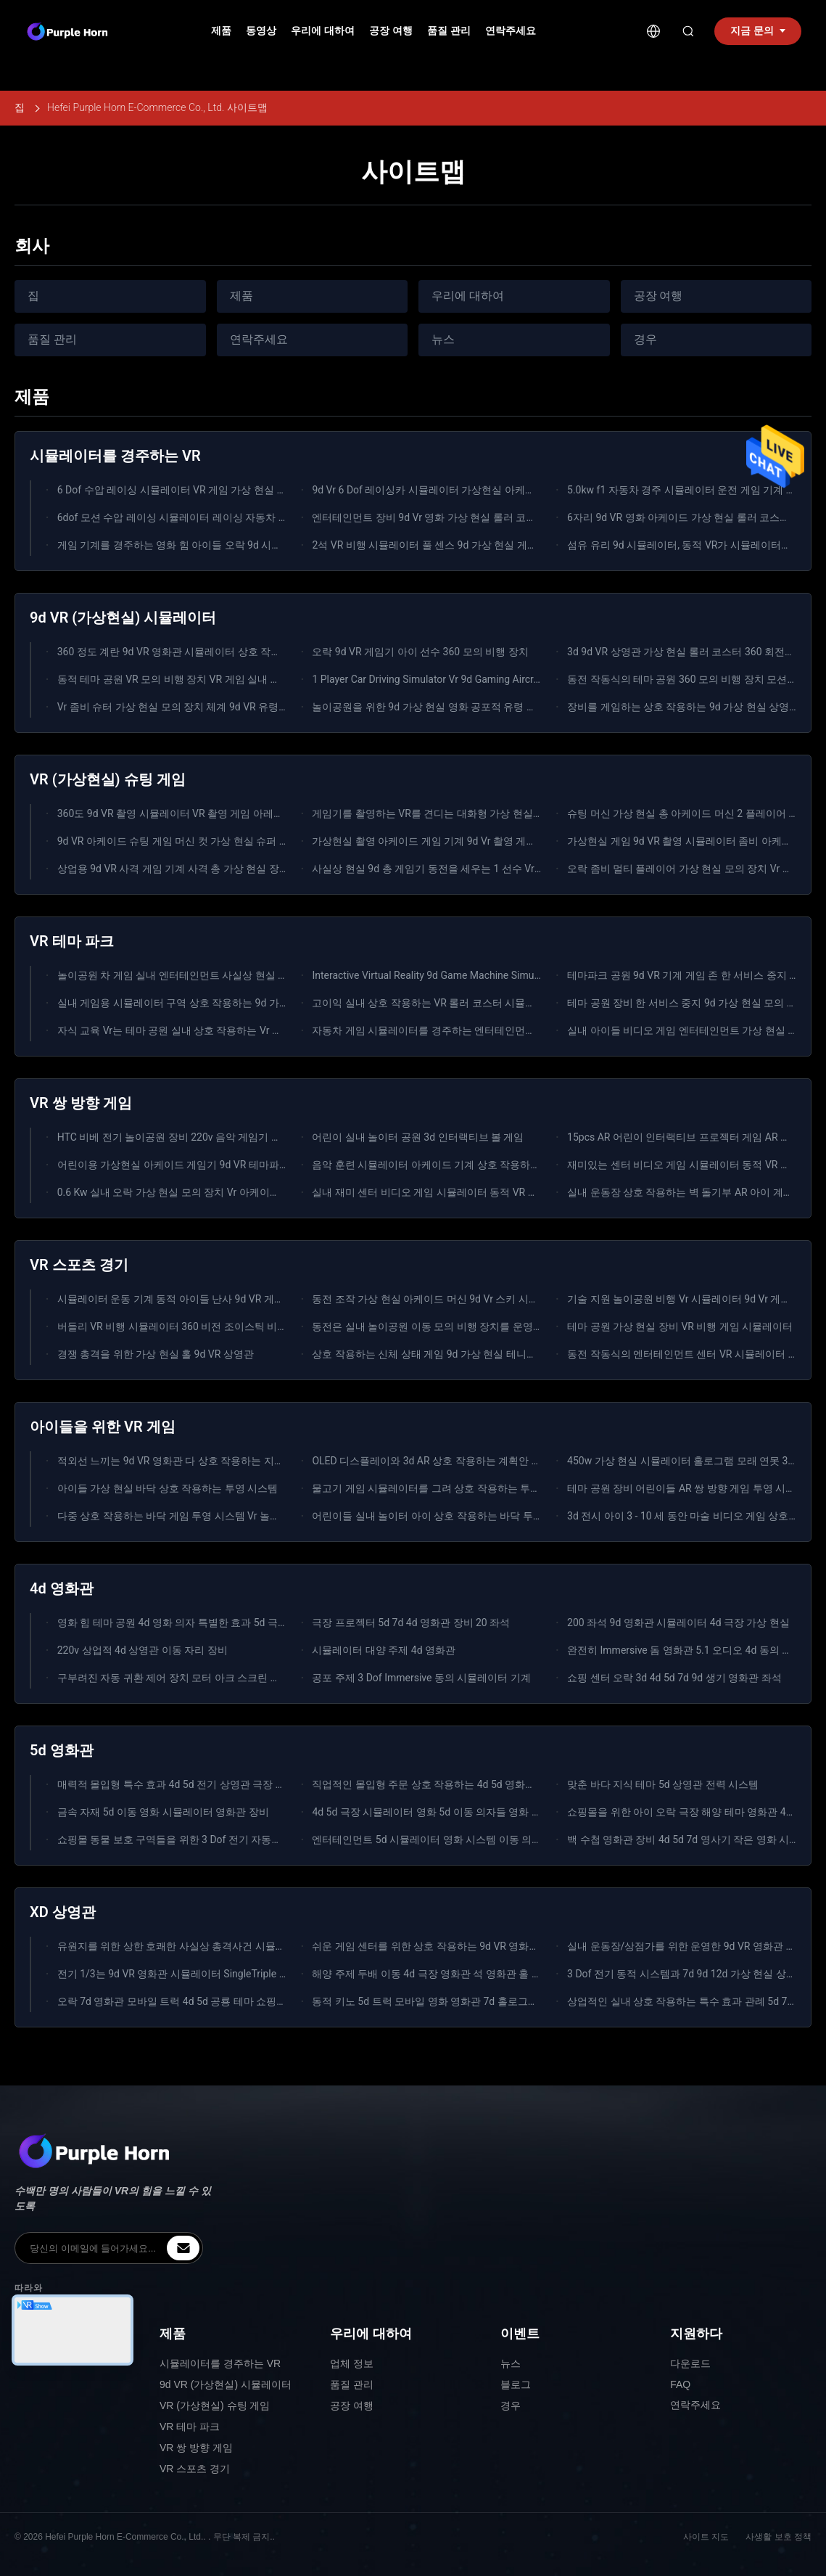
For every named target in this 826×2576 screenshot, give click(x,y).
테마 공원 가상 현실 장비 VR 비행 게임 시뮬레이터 (680, 1326)
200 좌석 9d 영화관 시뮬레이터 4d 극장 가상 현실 (678, 1622)
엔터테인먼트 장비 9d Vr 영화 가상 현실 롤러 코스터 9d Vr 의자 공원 (465, 517)
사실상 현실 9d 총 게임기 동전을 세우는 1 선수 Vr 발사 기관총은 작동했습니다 (488, 868)
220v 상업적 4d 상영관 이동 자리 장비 (142, 1650)
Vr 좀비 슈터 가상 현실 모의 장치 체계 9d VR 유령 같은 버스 (190, 707)
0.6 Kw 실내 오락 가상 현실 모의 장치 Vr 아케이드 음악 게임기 (196, 1192)
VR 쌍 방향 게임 (196, 2447)
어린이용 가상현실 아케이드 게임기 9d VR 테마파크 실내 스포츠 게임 (212, 1164)
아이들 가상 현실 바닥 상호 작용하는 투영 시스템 (167, 1488)
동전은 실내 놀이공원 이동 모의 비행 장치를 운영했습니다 (442, 1326)
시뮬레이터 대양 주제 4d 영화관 (383, 1650)
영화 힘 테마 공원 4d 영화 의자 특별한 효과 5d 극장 (172, 1622)
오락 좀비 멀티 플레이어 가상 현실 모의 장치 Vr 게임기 (690, 868)
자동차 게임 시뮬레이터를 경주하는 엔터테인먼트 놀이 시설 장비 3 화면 (473, 1030)
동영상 (261, 30)
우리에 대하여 (323, 30)
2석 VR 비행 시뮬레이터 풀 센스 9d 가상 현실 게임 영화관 (441, 545)
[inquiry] (183, 2248)
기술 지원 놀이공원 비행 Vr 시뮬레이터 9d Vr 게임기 (684, 1299)
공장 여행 (391, 30)
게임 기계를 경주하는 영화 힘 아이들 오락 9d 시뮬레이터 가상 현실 (207, 545)
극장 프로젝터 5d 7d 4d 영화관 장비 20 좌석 (411, 1622)
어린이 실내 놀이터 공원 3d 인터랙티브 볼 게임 (418, 1137)
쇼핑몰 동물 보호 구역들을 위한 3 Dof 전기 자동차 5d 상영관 (193, 1839)
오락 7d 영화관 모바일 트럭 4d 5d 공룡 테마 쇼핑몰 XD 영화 (191, 2001)
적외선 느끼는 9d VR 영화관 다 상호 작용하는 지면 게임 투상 (193, 1461)
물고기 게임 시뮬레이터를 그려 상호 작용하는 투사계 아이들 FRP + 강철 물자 (485, 1488)
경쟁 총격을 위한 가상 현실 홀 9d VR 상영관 (155, 1354)
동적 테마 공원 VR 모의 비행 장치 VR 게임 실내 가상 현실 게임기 (202, 679)
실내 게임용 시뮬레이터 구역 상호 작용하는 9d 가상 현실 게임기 (201, 1003)
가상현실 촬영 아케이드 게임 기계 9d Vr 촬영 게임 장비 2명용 (449, 841)
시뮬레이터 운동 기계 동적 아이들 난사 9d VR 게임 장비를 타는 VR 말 (212, 1299)
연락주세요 (510, 30)
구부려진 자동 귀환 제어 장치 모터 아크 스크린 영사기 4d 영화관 (202, 1677)
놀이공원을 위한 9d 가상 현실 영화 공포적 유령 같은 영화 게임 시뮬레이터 (478, 707)
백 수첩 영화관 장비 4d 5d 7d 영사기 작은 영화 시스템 (688, 1839)
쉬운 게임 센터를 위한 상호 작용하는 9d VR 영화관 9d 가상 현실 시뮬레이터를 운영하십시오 (518, 1946)
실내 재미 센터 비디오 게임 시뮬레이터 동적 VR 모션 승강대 (446, 1192)
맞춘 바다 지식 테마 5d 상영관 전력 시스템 (663, 1784)
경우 (645, 339)
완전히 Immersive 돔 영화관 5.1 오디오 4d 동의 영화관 (689, 1650)
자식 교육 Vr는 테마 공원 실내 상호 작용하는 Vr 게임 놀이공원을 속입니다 (223, 1030)
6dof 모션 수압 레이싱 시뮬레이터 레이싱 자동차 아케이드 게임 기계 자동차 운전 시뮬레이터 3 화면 (281, 517)
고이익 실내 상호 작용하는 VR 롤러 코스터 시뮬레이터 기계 (445, 1003)
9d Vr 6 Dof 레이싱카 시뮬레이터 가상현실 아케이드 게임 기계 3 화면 (466, 490)
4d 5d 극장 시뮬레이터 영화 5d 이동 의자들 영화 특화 (432, 1812)
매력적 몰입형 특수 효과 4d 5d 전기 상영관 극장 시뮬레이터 (191, 1784)
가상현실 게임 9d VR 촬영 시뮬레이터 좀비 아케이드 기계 (696, 841)
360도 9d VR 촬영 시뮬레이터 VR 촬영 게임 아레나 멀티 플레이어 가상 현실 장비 (237, 813)
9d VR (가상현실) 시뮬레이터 (226, 2384)
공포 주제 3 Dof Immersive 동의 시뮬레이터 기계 (421, 1677)
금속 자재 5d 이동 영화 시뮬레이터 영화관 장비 (163, 1812)
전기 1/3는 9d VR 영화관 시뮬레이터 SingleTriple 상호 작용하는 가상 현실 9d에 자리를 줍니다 (268, 1974)
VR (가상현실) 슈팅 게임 (215, 2405)
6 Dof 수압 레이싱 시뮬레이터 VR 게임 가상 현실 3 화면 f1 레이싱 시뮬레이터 (230, 490)
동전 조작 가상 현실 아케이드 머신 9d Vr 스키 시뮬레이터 (440, 1299)
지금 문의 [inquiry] (757, 30)
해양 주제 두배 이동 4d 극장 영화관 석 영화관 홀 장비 (432, 1974)
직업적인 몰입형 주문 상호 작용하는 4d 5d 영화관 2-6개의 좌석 (453, 1784)
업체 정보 (351, 2363)
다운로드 (690, 2363)
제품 (221, 30)
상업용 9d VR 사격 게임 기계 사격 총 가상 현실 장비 (173, 868)
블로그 (515, 2384)
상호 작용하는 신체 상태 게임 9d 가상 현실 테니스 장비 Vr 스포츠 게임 (469, 1354)
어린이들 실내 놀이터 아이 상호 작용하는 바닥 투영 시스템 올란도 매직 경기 (483, 1516)
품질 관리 (449, 30)
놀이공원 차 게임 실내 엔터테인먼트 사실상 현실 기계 (177, 975)
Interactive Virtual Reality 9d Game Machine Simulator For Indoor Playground (484, 975)
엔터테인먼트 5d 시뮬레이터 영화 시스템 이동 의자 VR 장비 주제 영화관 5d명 (485, 1839)
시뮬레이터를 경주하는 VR (220, 2363)
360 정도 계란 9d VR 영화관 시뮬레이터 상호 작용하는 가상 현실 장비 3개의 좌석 (239, 651)
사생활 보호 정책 (778, 2537)
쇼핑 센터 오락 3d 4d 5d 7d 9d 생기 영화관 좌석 (674, 1677)
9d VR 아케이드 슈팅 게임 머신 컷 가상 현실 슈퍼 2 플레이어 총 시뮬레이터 (225, 841)
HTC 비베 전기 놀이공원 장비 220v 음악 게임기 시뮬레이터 (189, 1137)
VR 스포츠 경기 (195, 2468)
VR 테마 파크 (190, 2426)
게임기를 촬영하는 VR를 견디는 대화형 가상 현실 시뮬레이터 (449, 813)
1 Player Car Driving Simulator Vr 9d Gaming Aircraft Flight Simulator (465, 679)
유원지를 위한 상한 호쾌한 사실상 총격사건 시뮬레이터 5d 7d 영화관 (212, 1946)
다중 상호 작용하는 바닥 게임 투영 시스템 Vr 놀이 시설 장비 (191, 1516)
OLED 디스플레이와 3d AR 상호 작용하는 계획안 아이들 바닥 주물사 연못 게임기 (492, 1461)
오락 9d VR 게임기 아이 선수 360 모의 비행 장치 (420, 651)
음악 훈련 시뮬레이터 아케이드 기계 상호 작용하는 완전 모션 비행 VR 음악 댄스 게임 (502, 1164)
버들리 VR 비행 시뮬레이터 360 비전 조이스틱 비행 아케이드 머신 (205, 1326)
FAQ (680, 2384)
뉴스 (443, 339)
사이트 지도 (706, 2537)
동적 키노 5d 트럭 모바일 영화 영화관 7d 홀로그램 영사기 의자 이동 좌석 (475, 2001)
